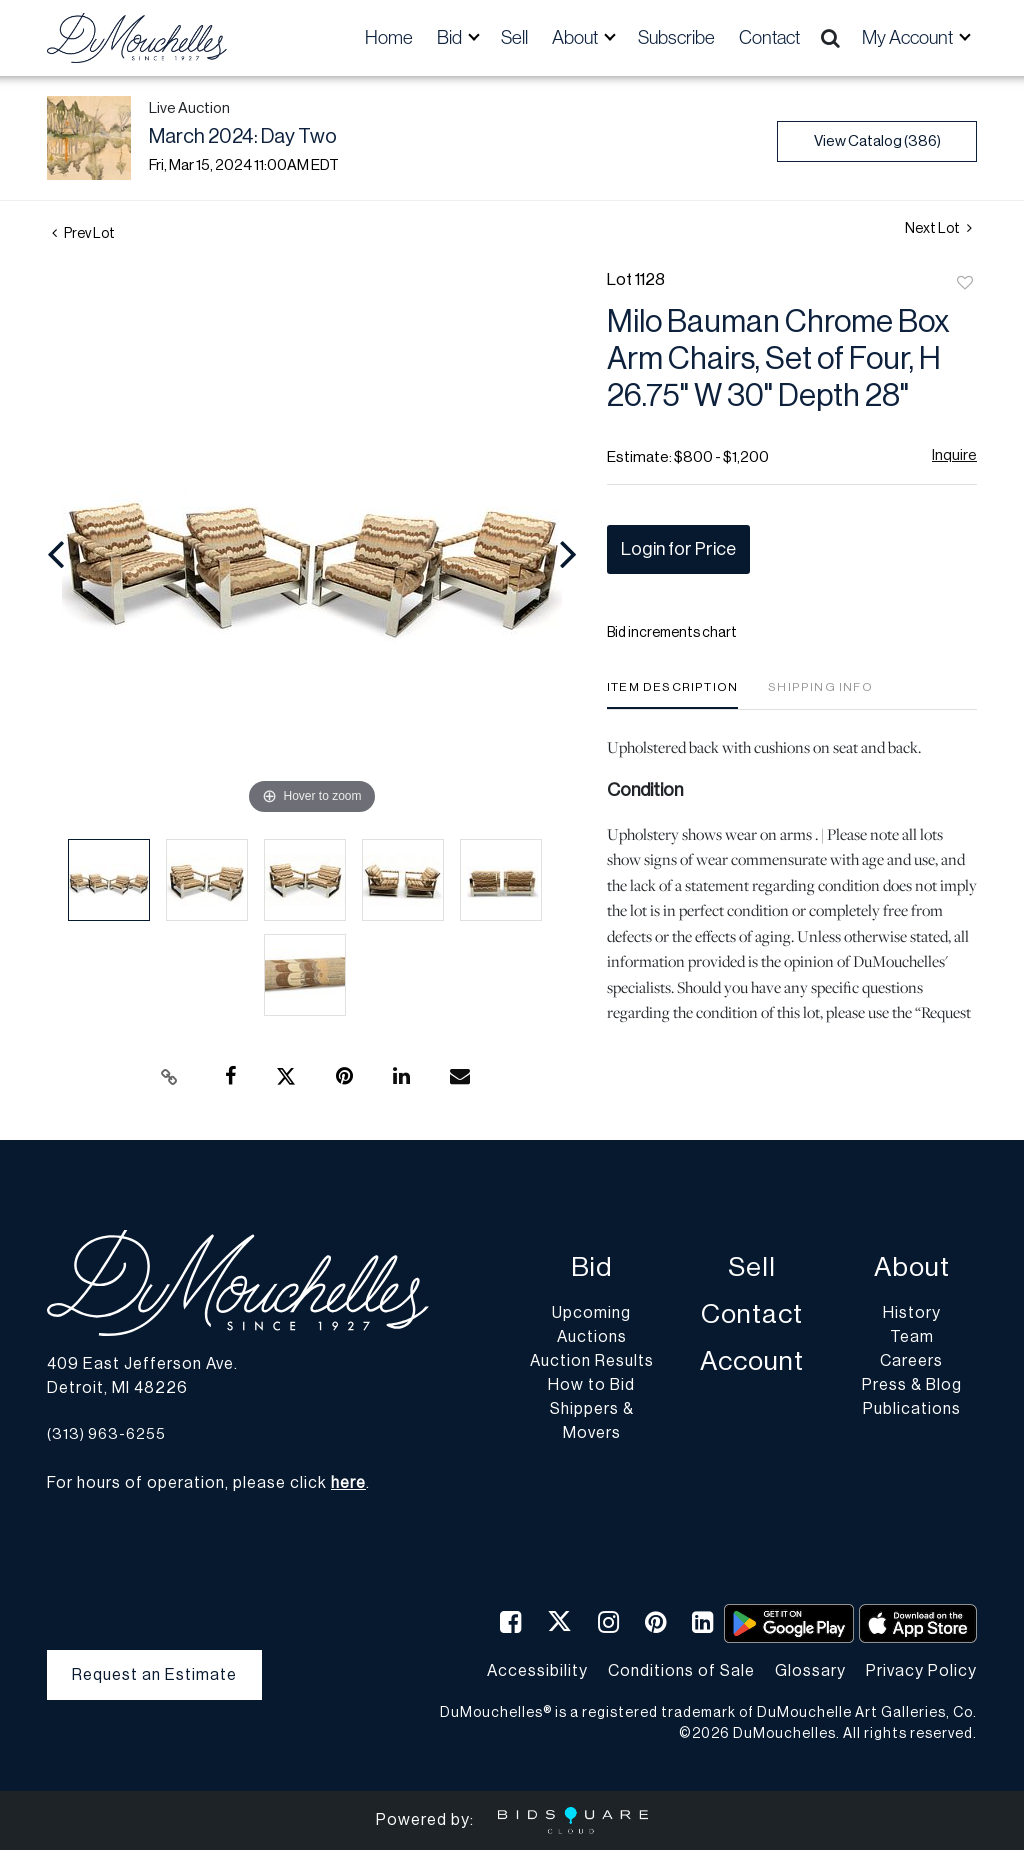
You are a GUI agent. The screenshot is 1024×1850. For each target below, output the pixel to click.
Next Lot (938, 228)
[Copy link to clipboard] (170, 1077)
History (912, 1313)
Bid (591, 1267)
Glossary (810, 1671)
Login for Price (678, 549)
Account (752, 1361)
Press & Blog (912, 1385)
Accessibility (537, 1671)
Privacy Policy (921, 1671)
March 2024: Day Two (243, 137)
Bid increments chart (672, 633)
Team (912, 1337)
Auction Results (592, 1361)
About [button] (576, 37)
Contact (769, 37)
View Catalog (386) (877, 141)
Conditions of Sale (681, 1671)
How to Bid (591, 1385)
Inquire (954, 455)
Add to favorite (965, 284)
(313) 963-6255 (106, 1434)
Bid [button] (451, 37)
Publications (912, 1409)
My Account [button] (909, 37)
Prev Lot (83, 234)
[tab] (672, 694)
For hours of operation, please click (206, 1483)
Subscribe (676, 37)
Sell (514, 37)
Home (389, 37)
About (912, 1267)
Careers (911, 1361)
